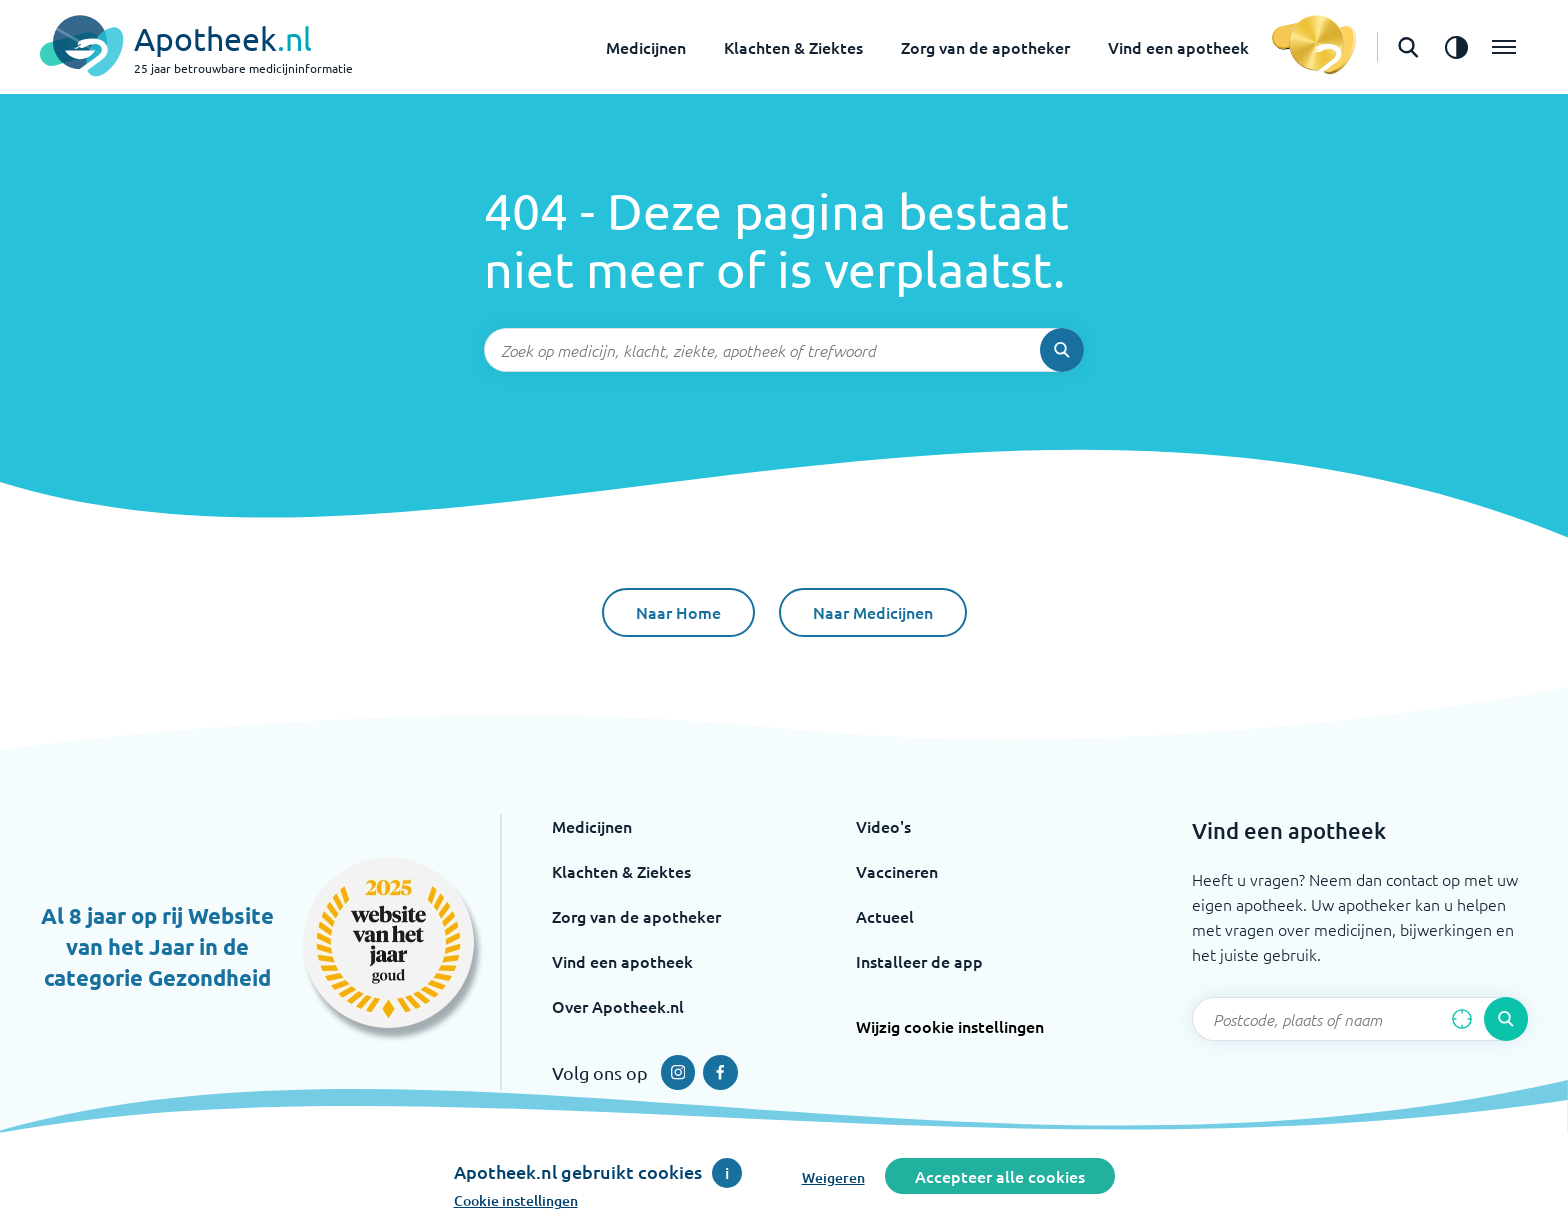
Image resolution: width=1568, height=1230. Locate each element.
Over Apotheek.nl (618, 1006)
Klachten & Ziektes (793, 47)
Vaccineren (897, 871)
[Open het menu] (1504, 47)
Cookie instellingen (516, 1200)
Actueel (885, 916)
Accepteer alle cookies (1000, 1176)
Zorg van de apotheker (985, 47)
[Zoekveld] (784, 350)
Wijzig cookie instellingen (950, 1026)
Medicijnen (646, 47)
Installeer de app (919, 961)
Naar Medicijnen (873, 612)
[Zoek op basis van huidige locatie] (1462, 1019)
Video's (883, 826)
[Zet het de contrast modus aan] (1456, 47)
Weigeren (833, 1177)
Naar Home (678, 612)
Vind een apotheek (1178, 47)
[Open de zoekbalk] (1408, 47)
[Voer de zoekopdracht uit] (1062, 350)
